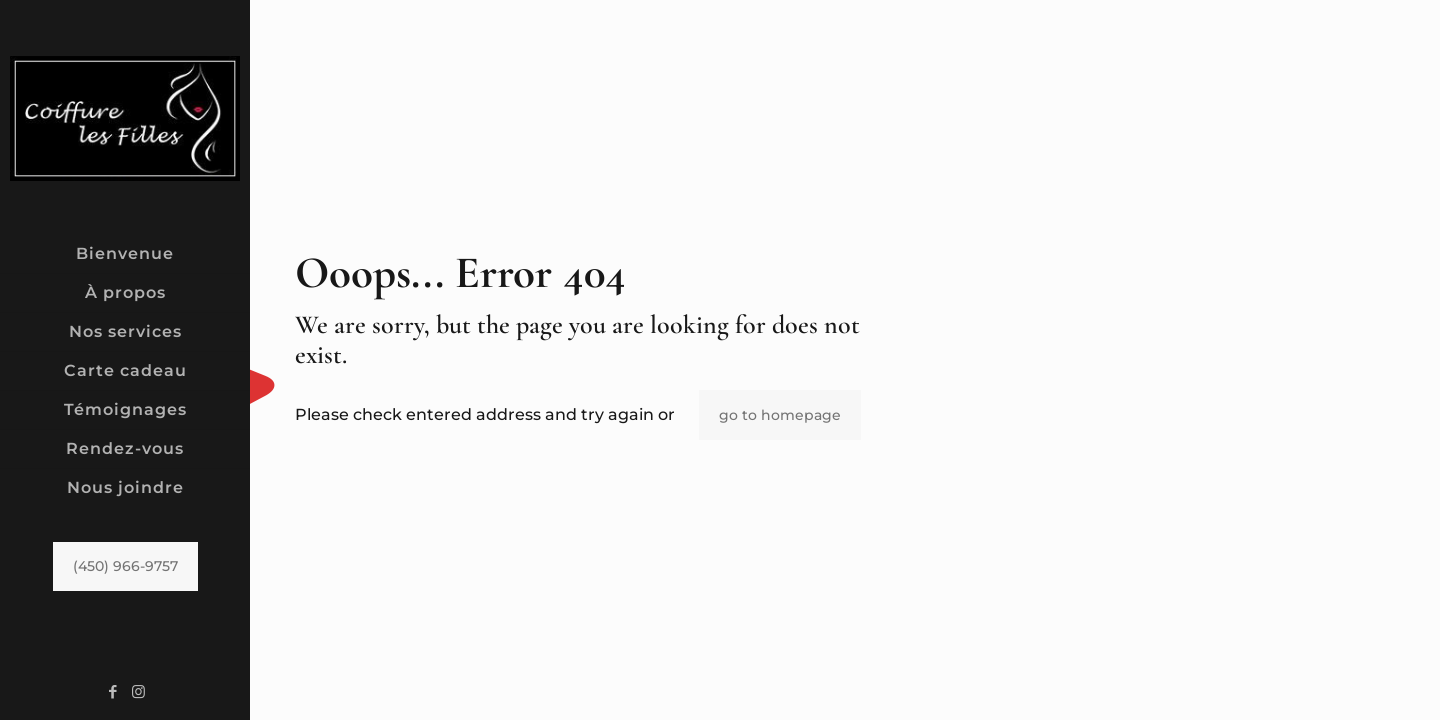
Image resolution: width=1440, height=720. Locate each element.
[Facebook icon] (113, 691)
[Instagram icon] (138, 691)
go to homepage (780, 415)
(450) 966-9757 (125, 566)
